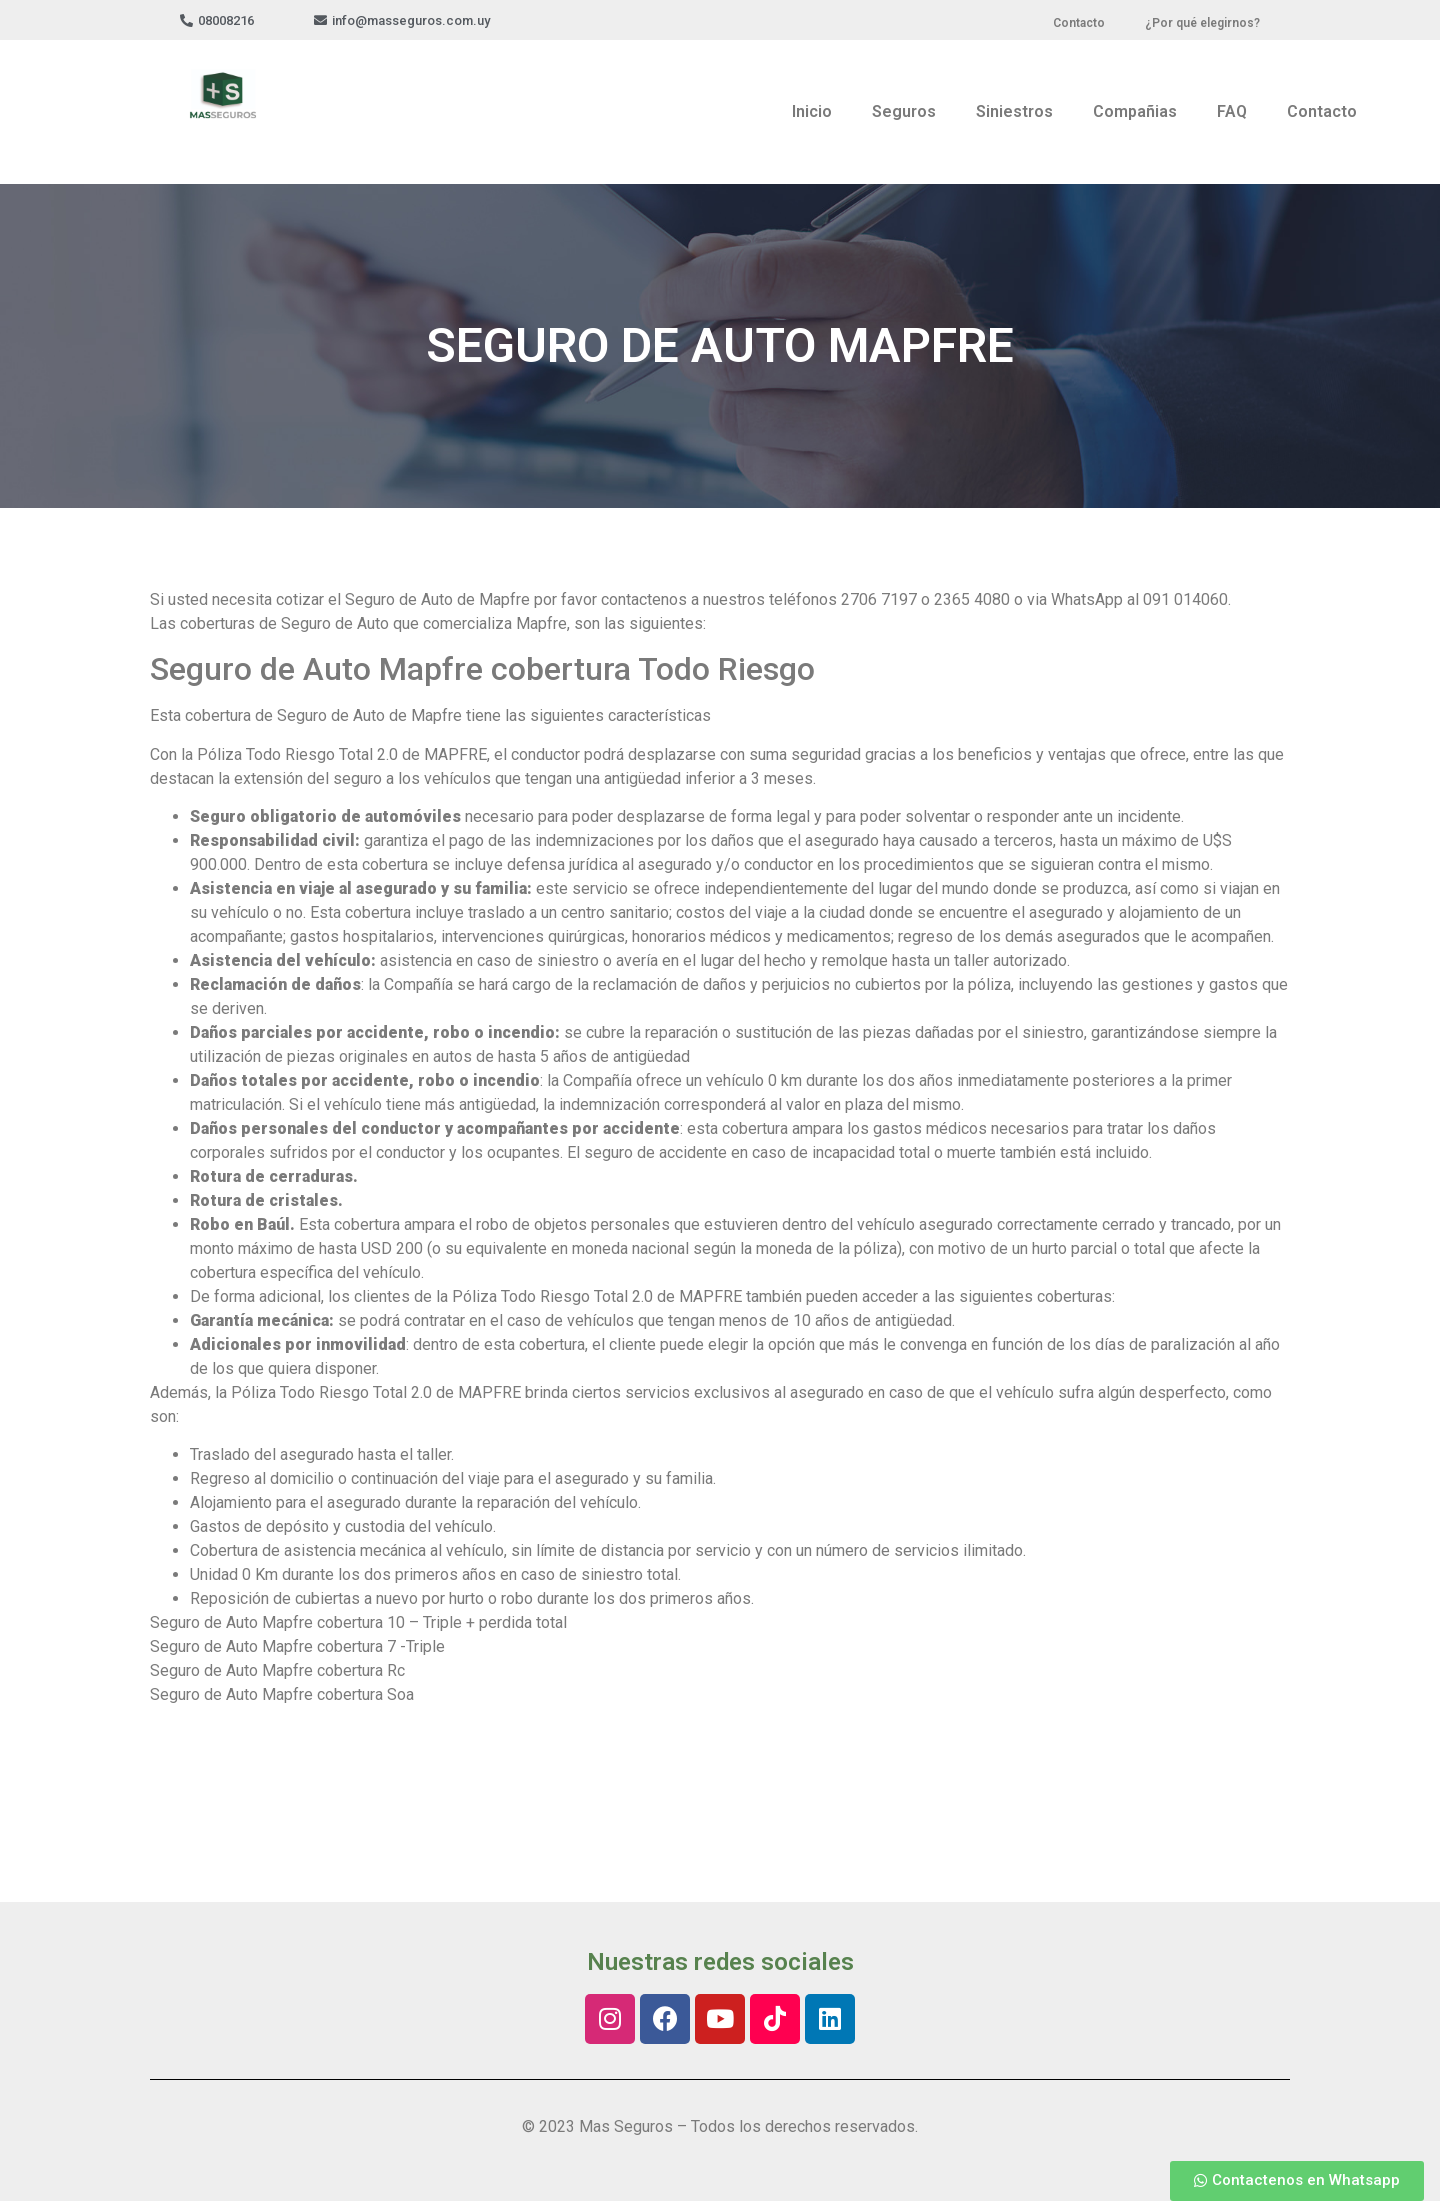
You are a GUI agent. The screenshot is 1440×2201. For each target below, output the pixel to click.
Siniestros (1014, 111)
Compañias (1135, 111)
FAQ (1232, 111)
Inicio (812, 111)
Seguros (904, 111)
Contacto (1322, 111)
